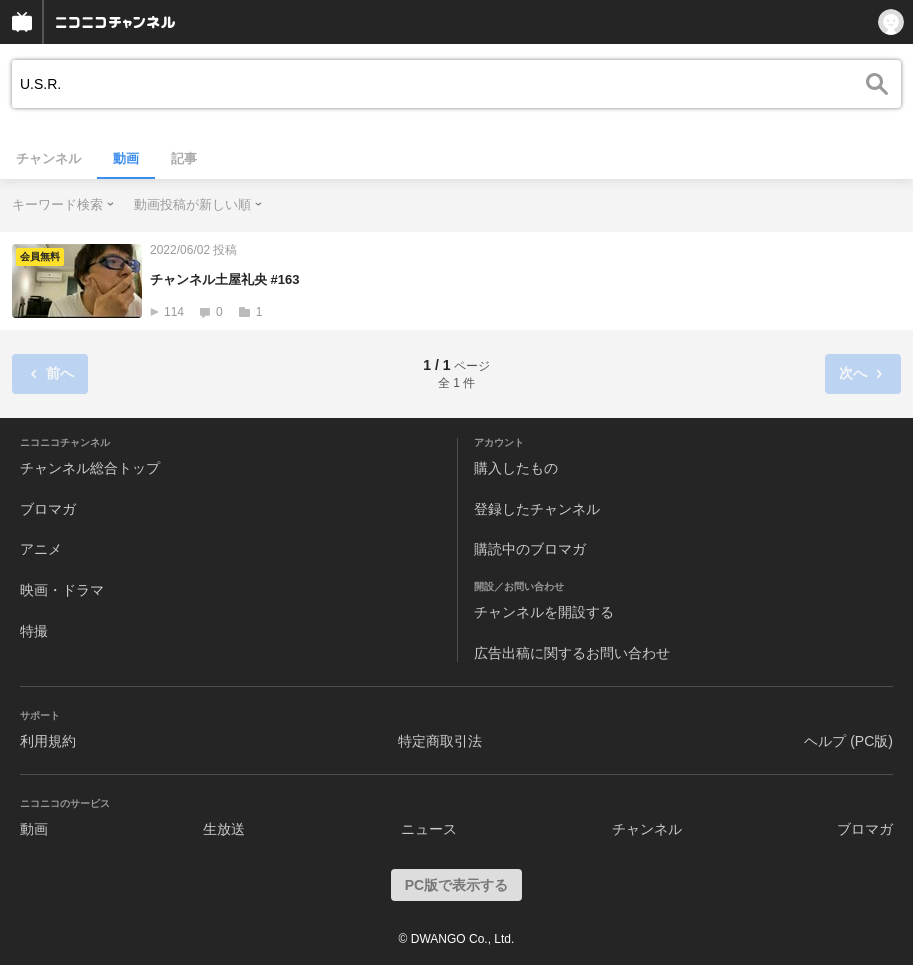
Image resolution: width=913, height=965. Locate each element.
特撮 (34, 631)
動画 (126, 158)
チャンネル (48, 158)
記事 (184, 158)
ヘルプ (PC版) (848, 741)
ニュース (429, 829)
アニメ (41, 549)
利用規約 (48, 741)
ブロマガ (48, 509)
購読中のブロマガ (530, 549)
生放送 (224, 829)
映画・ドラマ (62, 590)
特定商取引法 (440, 741)
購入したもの (516, 468)
